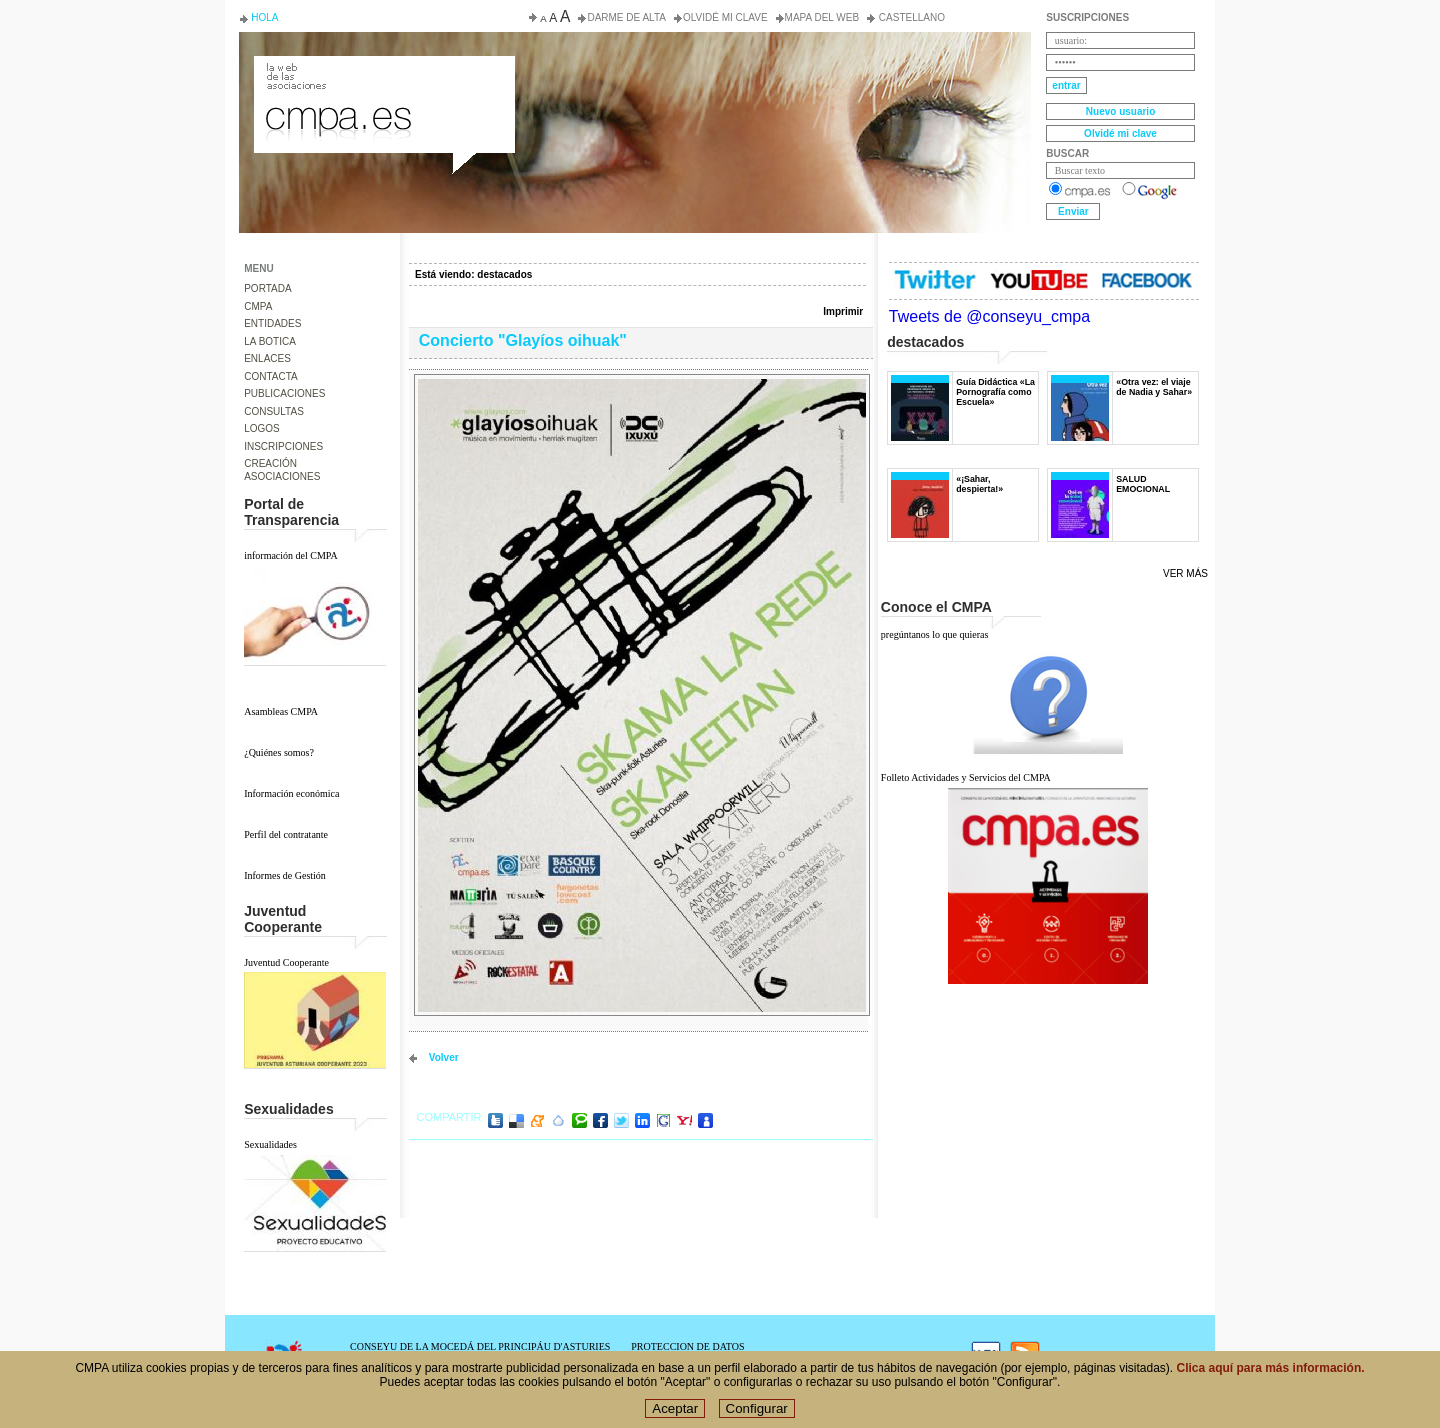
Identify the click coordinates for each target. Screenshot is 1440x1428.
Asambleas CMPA (281, 711)
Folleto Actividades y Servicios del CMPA (966, 777)
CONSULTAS (274, 411)
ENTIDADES (272, 323)
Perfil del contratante (286, 834)
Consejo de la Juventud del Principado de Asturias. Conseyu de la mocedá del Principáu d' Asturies (383, 74)
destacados (504, 274)
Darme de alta (626, 17)
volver (444, 1057)
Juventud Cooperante (286, 962)
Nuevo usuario (1120, 111)
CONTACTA (271, 376)
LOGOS (262, 428)
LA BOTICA (270, 341)
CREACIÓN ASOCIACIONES (282, 470)
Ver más (1185, 573)
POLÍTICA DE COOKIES (684, 1357)
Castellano (910, 17)
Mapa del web (822, 17)
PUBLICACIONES (284, 393)
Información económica (291, 793)
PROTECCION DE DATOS (687, 1346)
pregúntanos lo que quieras (934, 634)
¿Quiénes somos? (279, 752)
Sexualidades (270, 1144)
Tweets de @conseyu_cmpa (989, 316)
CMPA (258, 306)
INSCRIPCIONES (283, 446)
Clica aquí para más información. (1271, 1376)
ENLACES (267, 358)
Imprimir (843, 311)
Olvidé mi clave (725, 17)
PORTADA (267, 288)
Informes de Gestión (285, 875)
